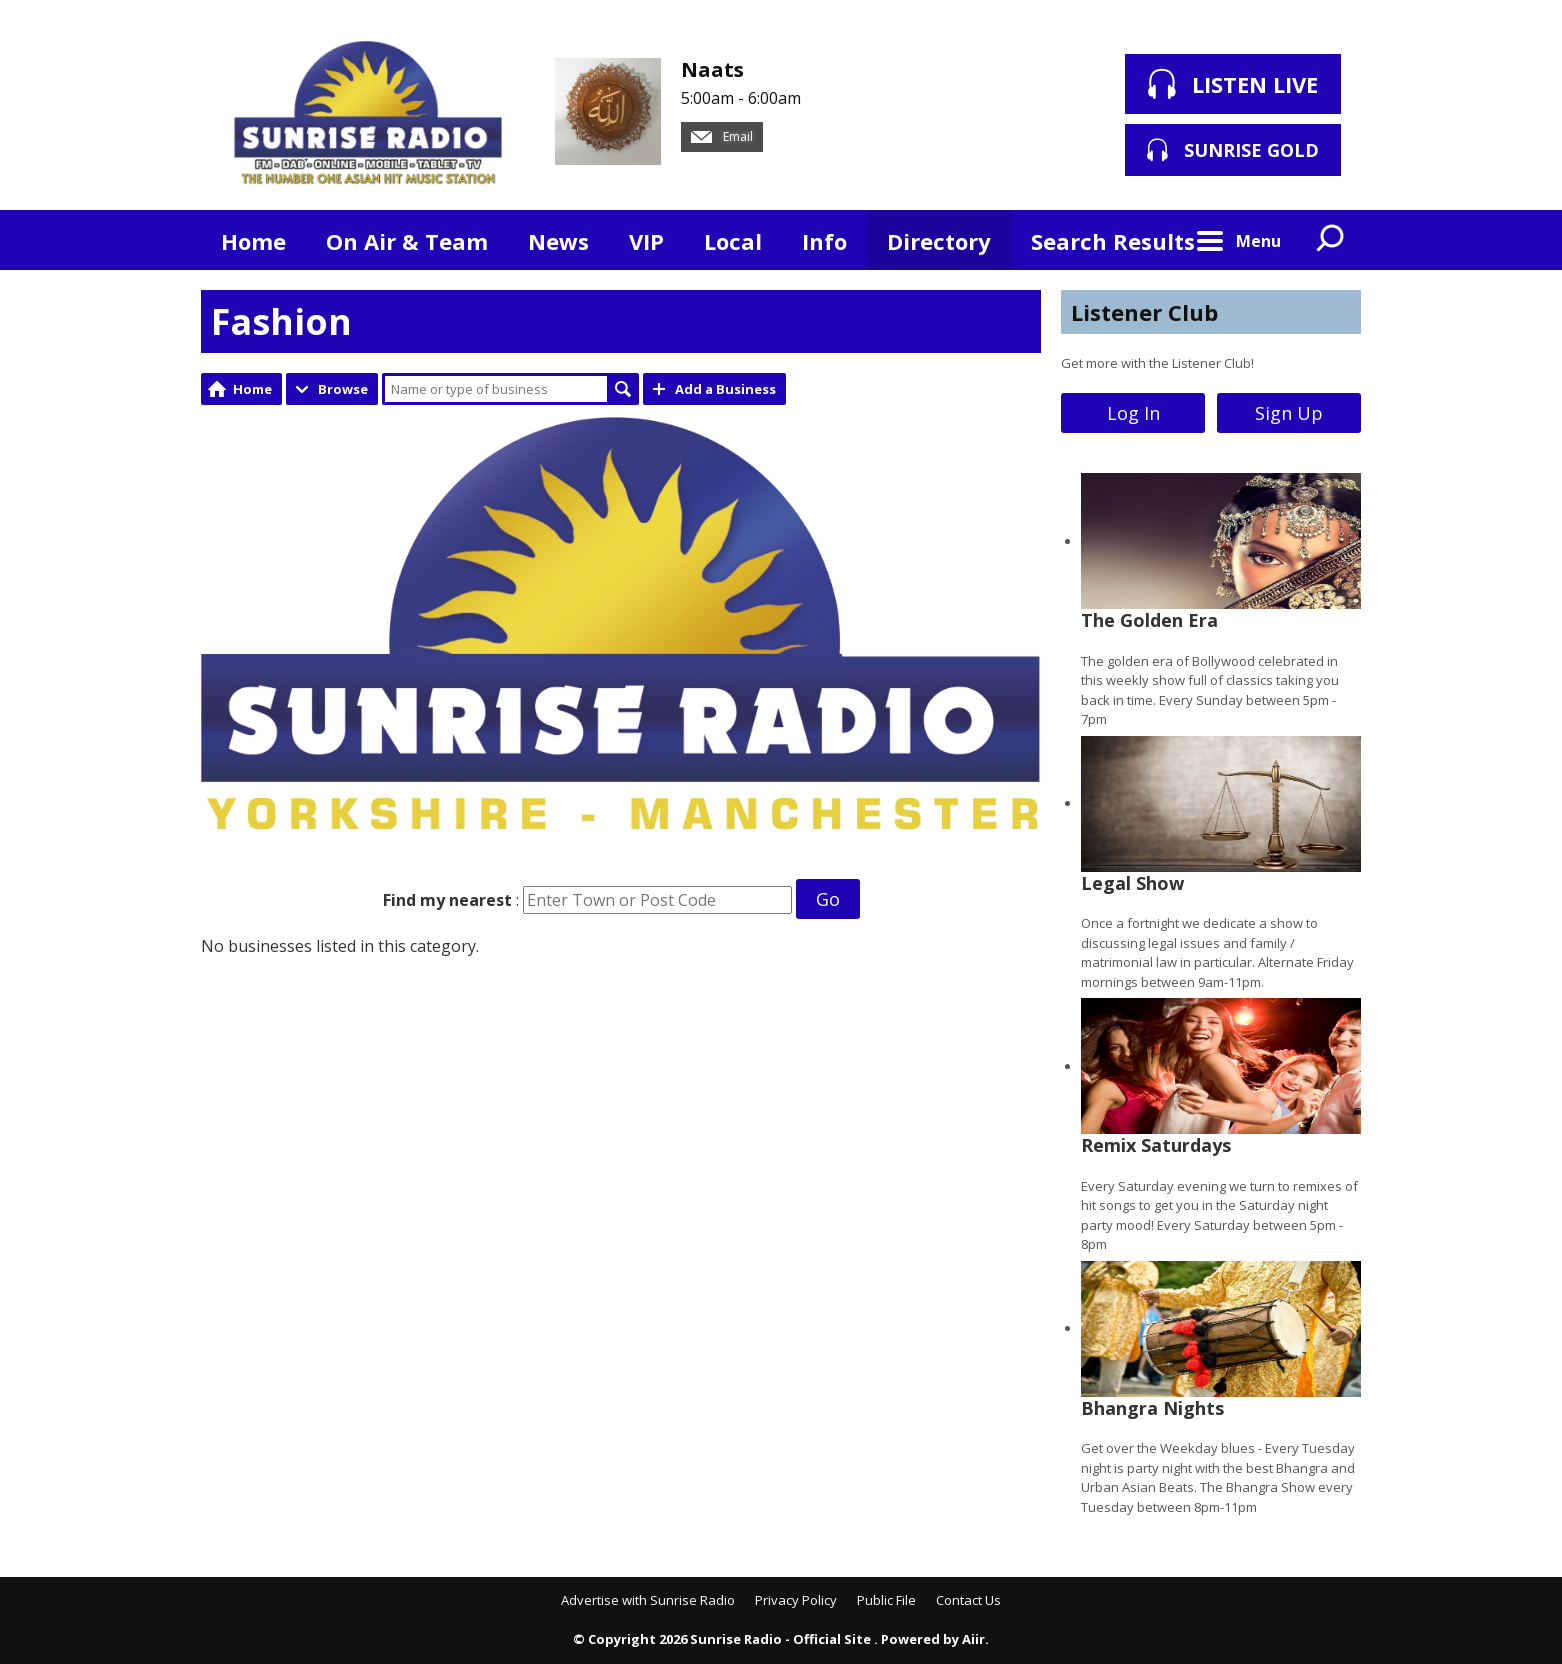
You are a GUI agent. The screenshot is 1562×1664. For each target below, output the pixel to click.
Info (824, 241)
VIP (646, 241)
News (558, 241)
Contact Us (968, 1600)
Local (733, 241)
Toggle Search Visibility (1331, 240)
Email (722, 136)
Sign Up (1289, 413)
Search (623, 389)
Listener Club (1144, 312)
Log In (1133, 413)
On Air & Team (407, 241)
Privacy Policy (796, 1600)
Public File (886, 1600)
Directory (939, 241)
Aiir (973, 1639)
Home (253, 241)
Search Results (1113, 241)
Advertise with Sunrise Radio (648, 1600)
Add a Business (725, 389)
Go (828, 899)
